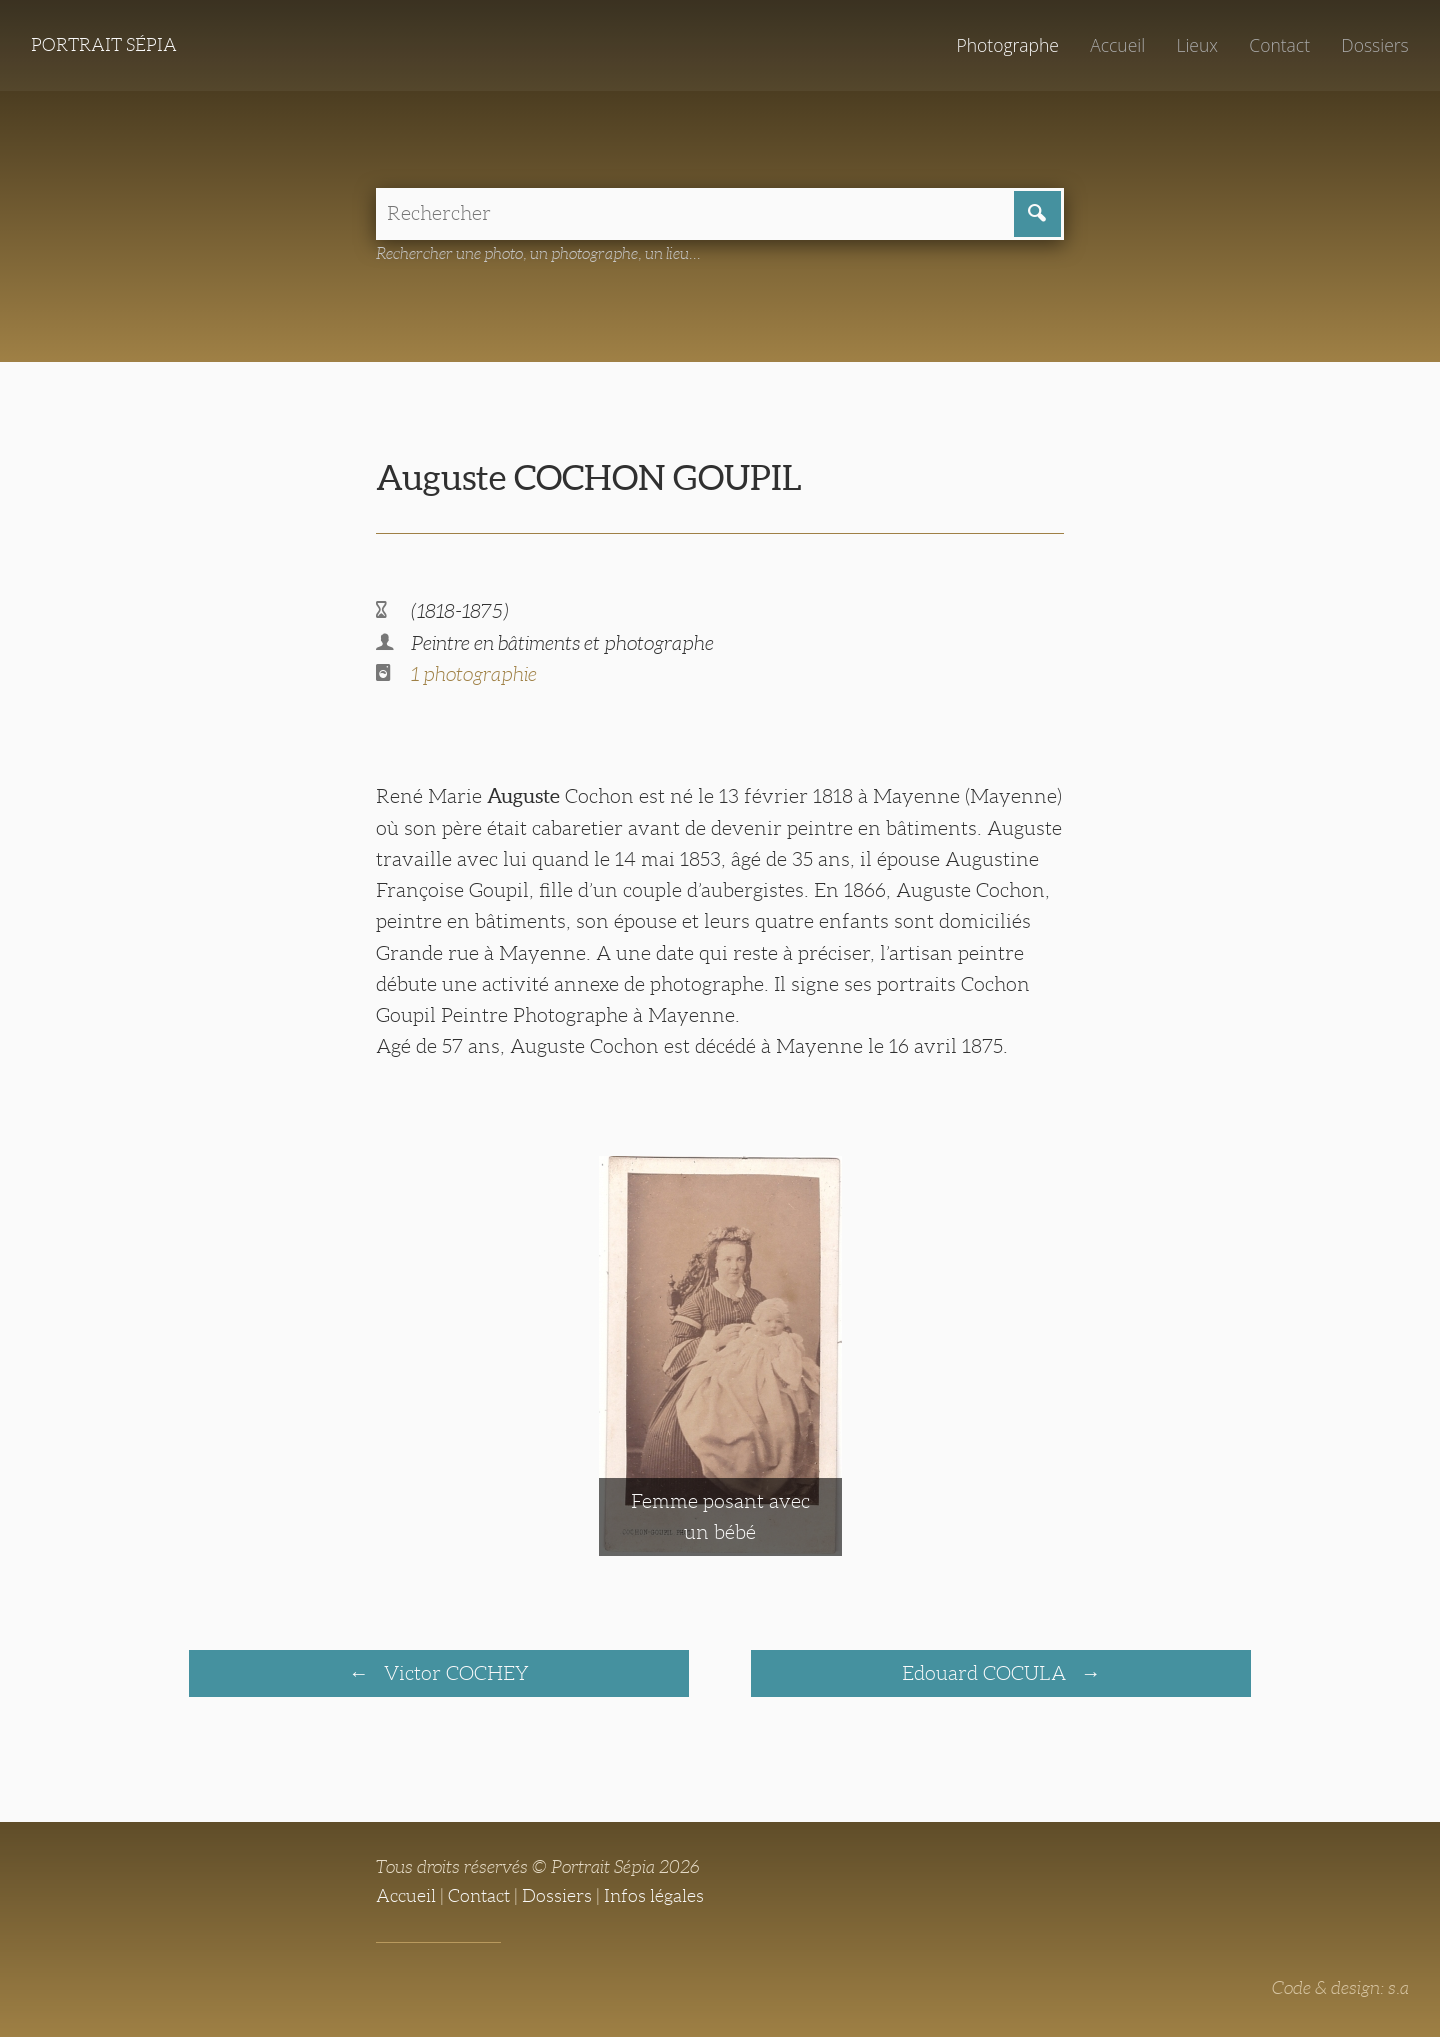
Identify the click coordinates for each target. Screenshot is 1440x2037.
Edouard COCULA (986, 1673)
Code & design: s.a (1340, 1988)
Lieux (1197, 45)
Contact (1279, 45)
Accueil (1117, 45)
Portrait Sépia (104, 45)
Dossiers (1374, 45)
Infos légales (654, 1896)
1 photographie (474, 674)
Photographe (1007, 45)
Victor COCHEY (454, 1673)
